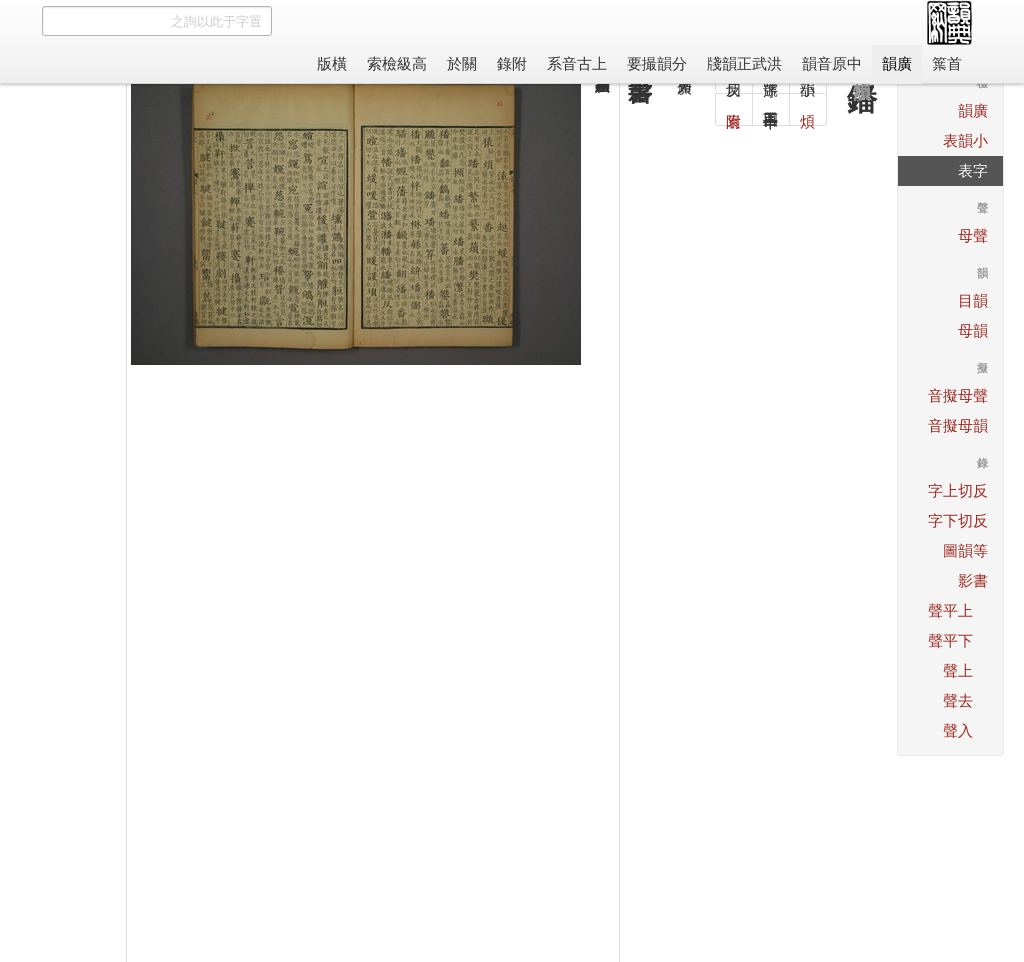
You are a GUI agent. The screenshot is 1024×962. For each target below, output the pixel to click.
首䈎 (947, 63)
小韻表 (965, 140)
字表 (973, 170)
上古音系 (577, 63)
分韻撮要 (657, 63)
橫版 (332, 63)
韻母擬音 (958, 425)
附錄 (512, 63)
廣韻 (897, 63)
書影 (973, 580)
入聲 (958, 730)
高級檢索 (397, 63)
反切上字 (958, 490)
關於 (462, 63)
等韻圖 (965, 550)
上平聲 (950, 610)
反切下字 (958, 520)
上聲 (958, 670)
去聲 (958, 700)
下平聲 (950, 640)
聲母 (973, 235)
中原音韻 (832, 63)
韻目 (973, 300)
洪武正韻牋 (744, 63)
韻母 (973, 330)
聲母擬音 (958, 395)
